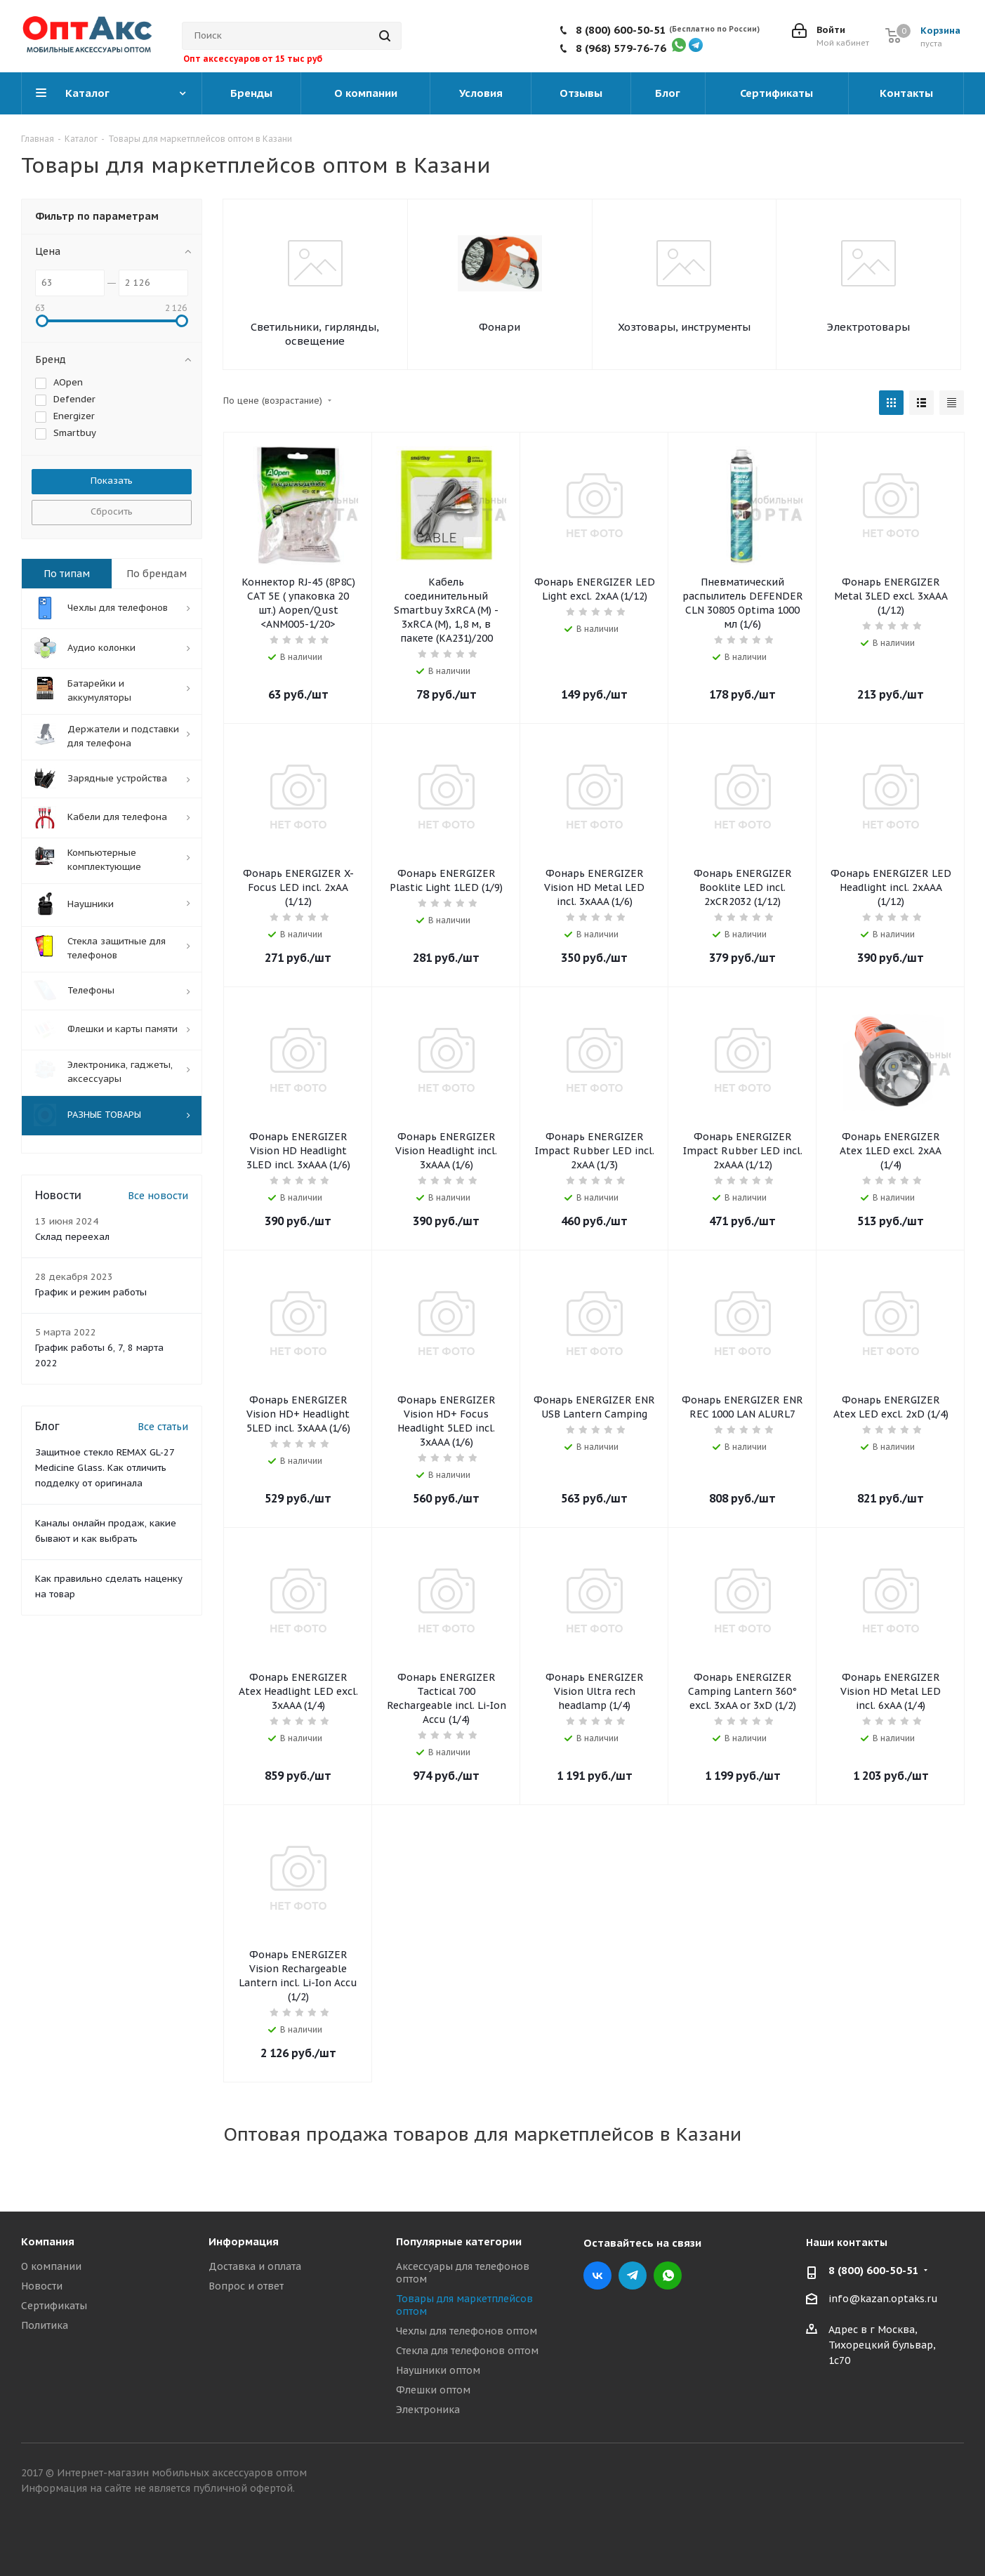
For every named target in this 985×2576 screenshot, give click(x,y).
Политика (44, 2325)
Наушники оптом (438, 2370)
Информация (244, 2241)
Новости (41, 2286)
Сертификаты (54, 2305)
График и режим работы (91, 1294)
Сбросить (112, 511)
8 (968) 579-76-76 (621, 48)
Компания (47, 2241)
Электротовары (868, 326)
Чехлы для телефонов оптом (466, 2331)
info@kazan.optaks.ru (883, 2298)
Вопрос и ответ (246, 2286)
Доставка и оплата (255, 2266)
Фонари (499, 326)
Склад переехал (72, 1239)
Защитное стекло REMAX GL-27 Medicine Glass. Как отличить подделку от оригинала (104, 1469)
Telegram (633, 2275)
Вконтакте (597, 2275)
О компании (51, 2266)
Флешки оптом (433, 2390)
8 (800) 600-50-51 (621, 30)
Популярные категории (459, 2241)
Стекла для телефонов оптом (467, 2350)
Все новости (158, 1197)
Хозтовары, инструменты (684, 326)
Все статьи (163, 1428)
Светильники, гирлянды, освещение (315, 334)
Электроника (428, 2409)
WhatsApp (668, 2275)
